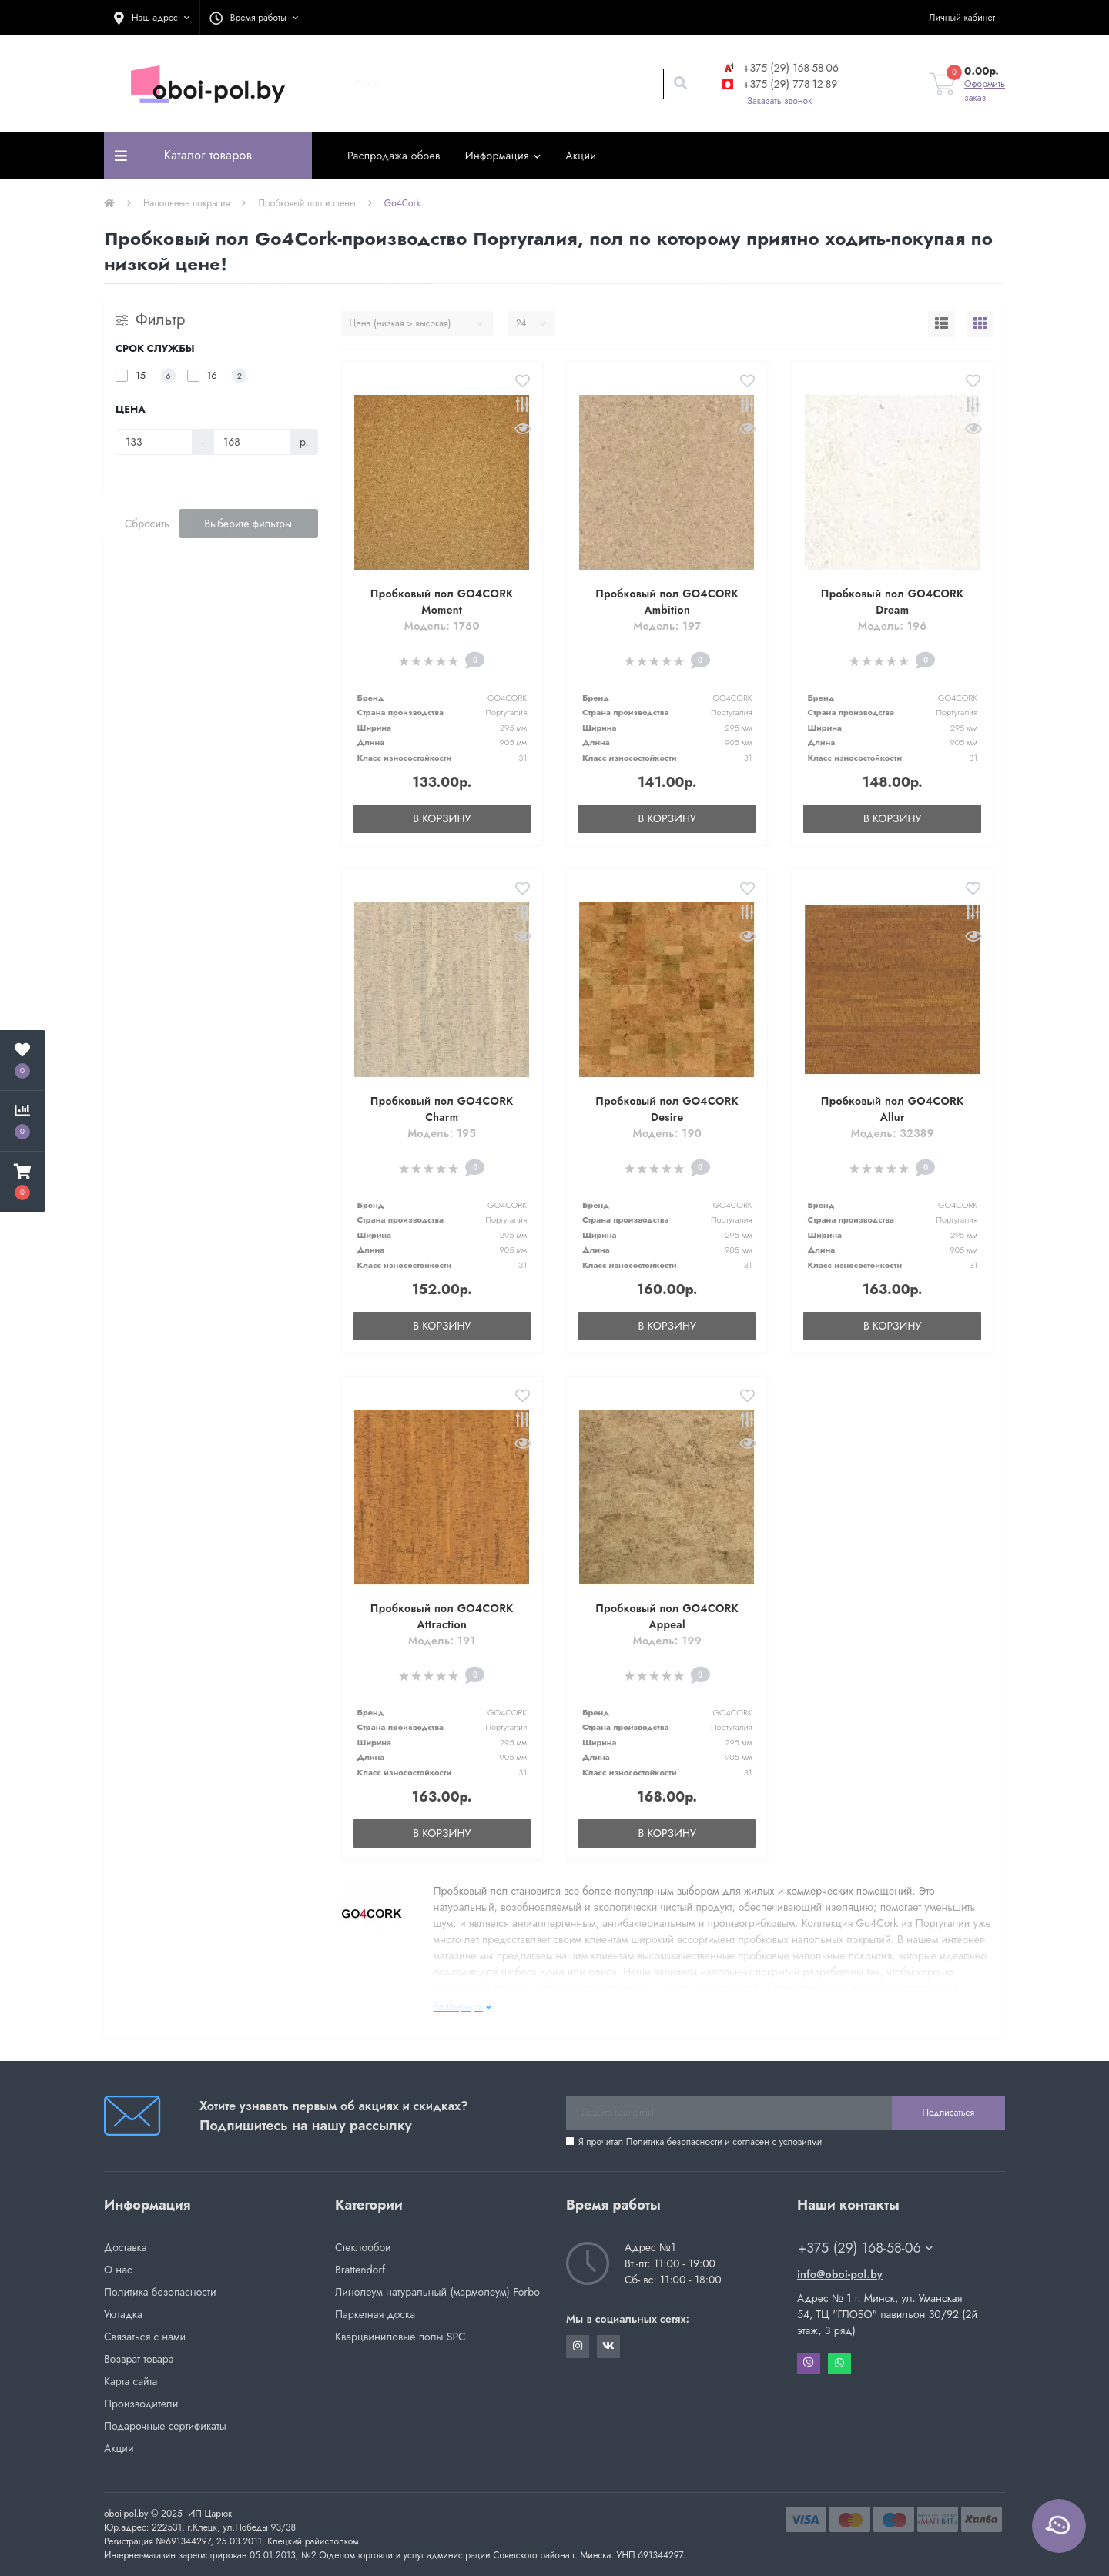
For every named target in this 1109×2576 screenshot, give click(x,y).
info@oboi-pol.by (840, 2274)
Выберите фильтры (248, 523)
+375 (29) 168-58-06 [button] (865, 2248)
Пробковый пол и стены (306, 203)
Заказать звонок (779, 101)
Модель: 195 (441, 1133)
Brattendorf (360, 2269)
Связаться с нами (145, 2336)
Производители (141, 2403)
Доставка (125, 2247)
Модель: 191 (441, 1640)
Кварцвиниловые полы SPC (400, 2336)
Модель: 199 (667, 1640)
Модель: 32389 (892, 1133)
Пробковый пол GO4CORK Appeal (667, 1616)
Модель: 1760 (442, 626)
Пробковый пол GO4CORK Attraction (442, 1616)
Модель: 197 (667, 626)
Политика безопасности (674, 2142)
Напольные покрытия (186, 203)
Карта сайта (130, 2381)
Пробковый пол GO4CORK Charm (442, 1109)
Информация (503, 155)
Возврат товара (139, 2359)
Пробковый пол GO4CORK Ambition (667, 601)
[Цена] (154, 442)
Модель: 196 (892, 626)
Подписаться (948, 2112)
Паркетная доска (375, 2314)
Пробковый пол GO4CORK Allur (892, 1109)
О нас (118, 2269)
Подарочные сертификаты (165, 2426)
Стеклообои (363, 2247)
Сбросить (147, 523)
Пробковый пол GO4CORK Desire (667, 1109)
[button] (151, 17)
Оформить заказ (984, 91)
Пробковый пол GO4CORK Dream (892, 601)
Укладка (123, 2314)
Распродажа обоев (394, 155)
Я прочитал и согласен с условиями (700, 2142)
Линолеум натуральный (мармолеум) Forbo (437, 2292)
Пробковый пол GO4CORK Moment (442, 601)
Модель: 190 (666, 1133)
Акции (580, 155)
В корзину (442, 818)
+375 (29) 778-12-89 (778, 84)
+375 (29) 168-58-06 (779, 67)
